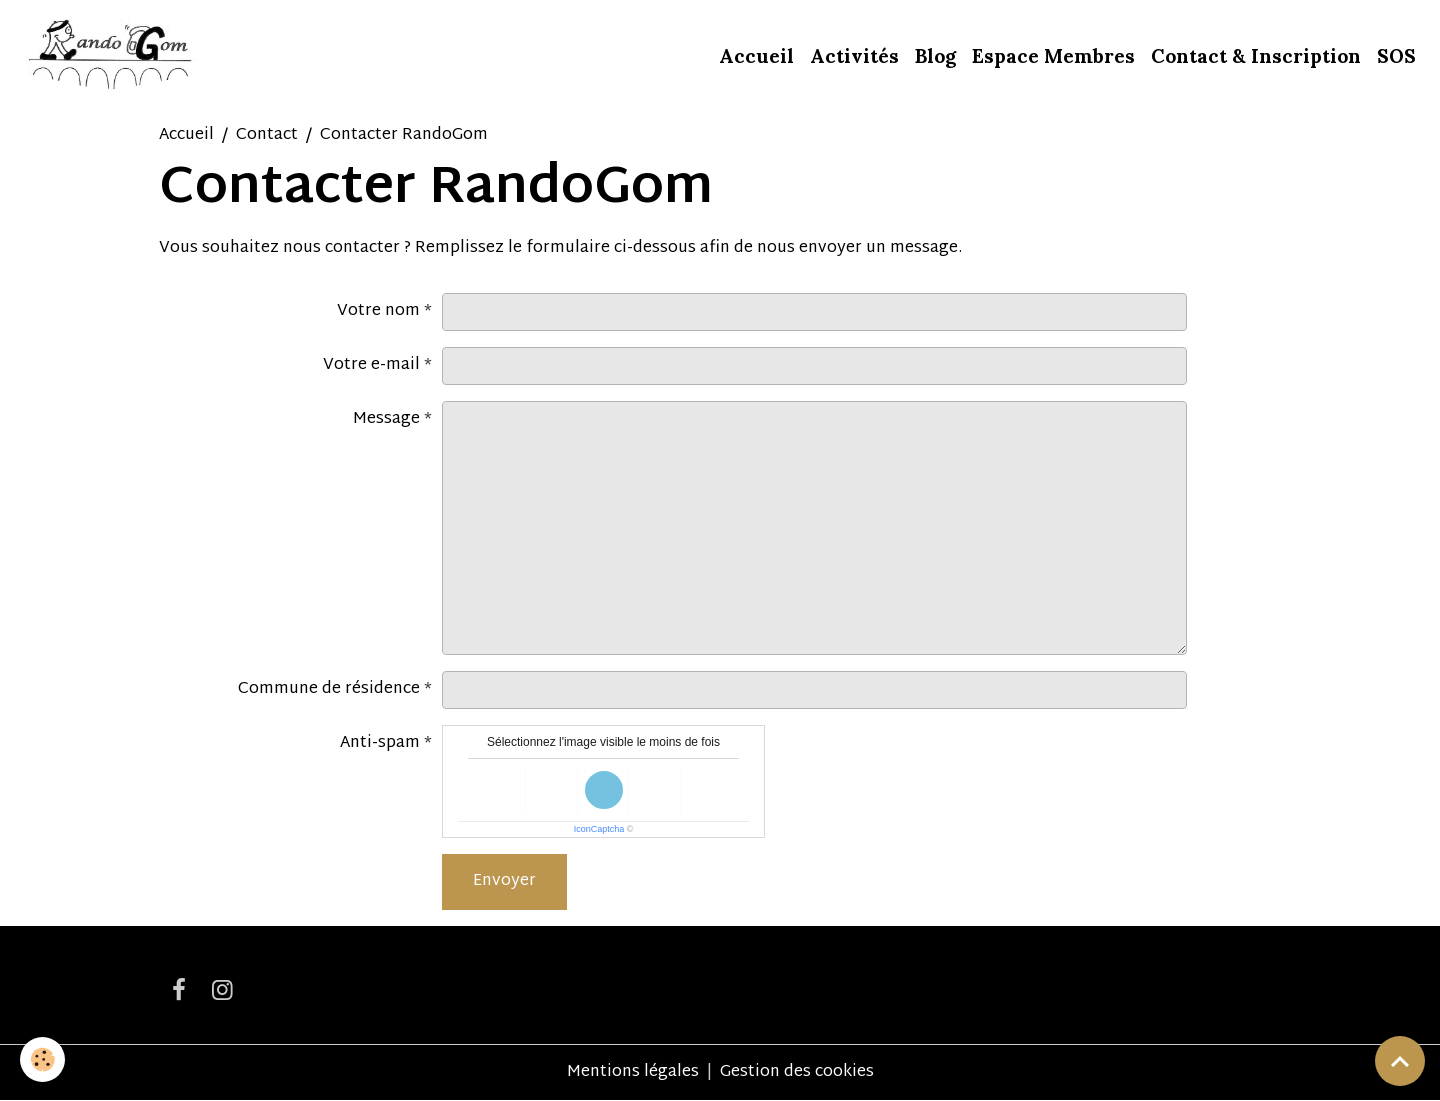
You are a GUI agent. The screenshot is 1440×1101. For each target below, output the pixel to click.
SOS (1396, 56)
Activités (854, 56)
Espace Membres (1053, 56)
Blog (935, 56)
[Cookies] (42, 1059)
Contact (267, 135)
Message (386, 419)
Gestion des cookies (797, 1073)
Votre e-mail (371, 365)
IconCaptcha (599, 829)
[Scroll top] (1400, 1061)
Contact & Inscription (1256, 56)
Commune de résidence (329, 689)
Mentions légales (633, 1072)
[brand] (112, 56)
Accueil (756, 56)
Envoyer (504, 881)
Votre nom (378, 311)
